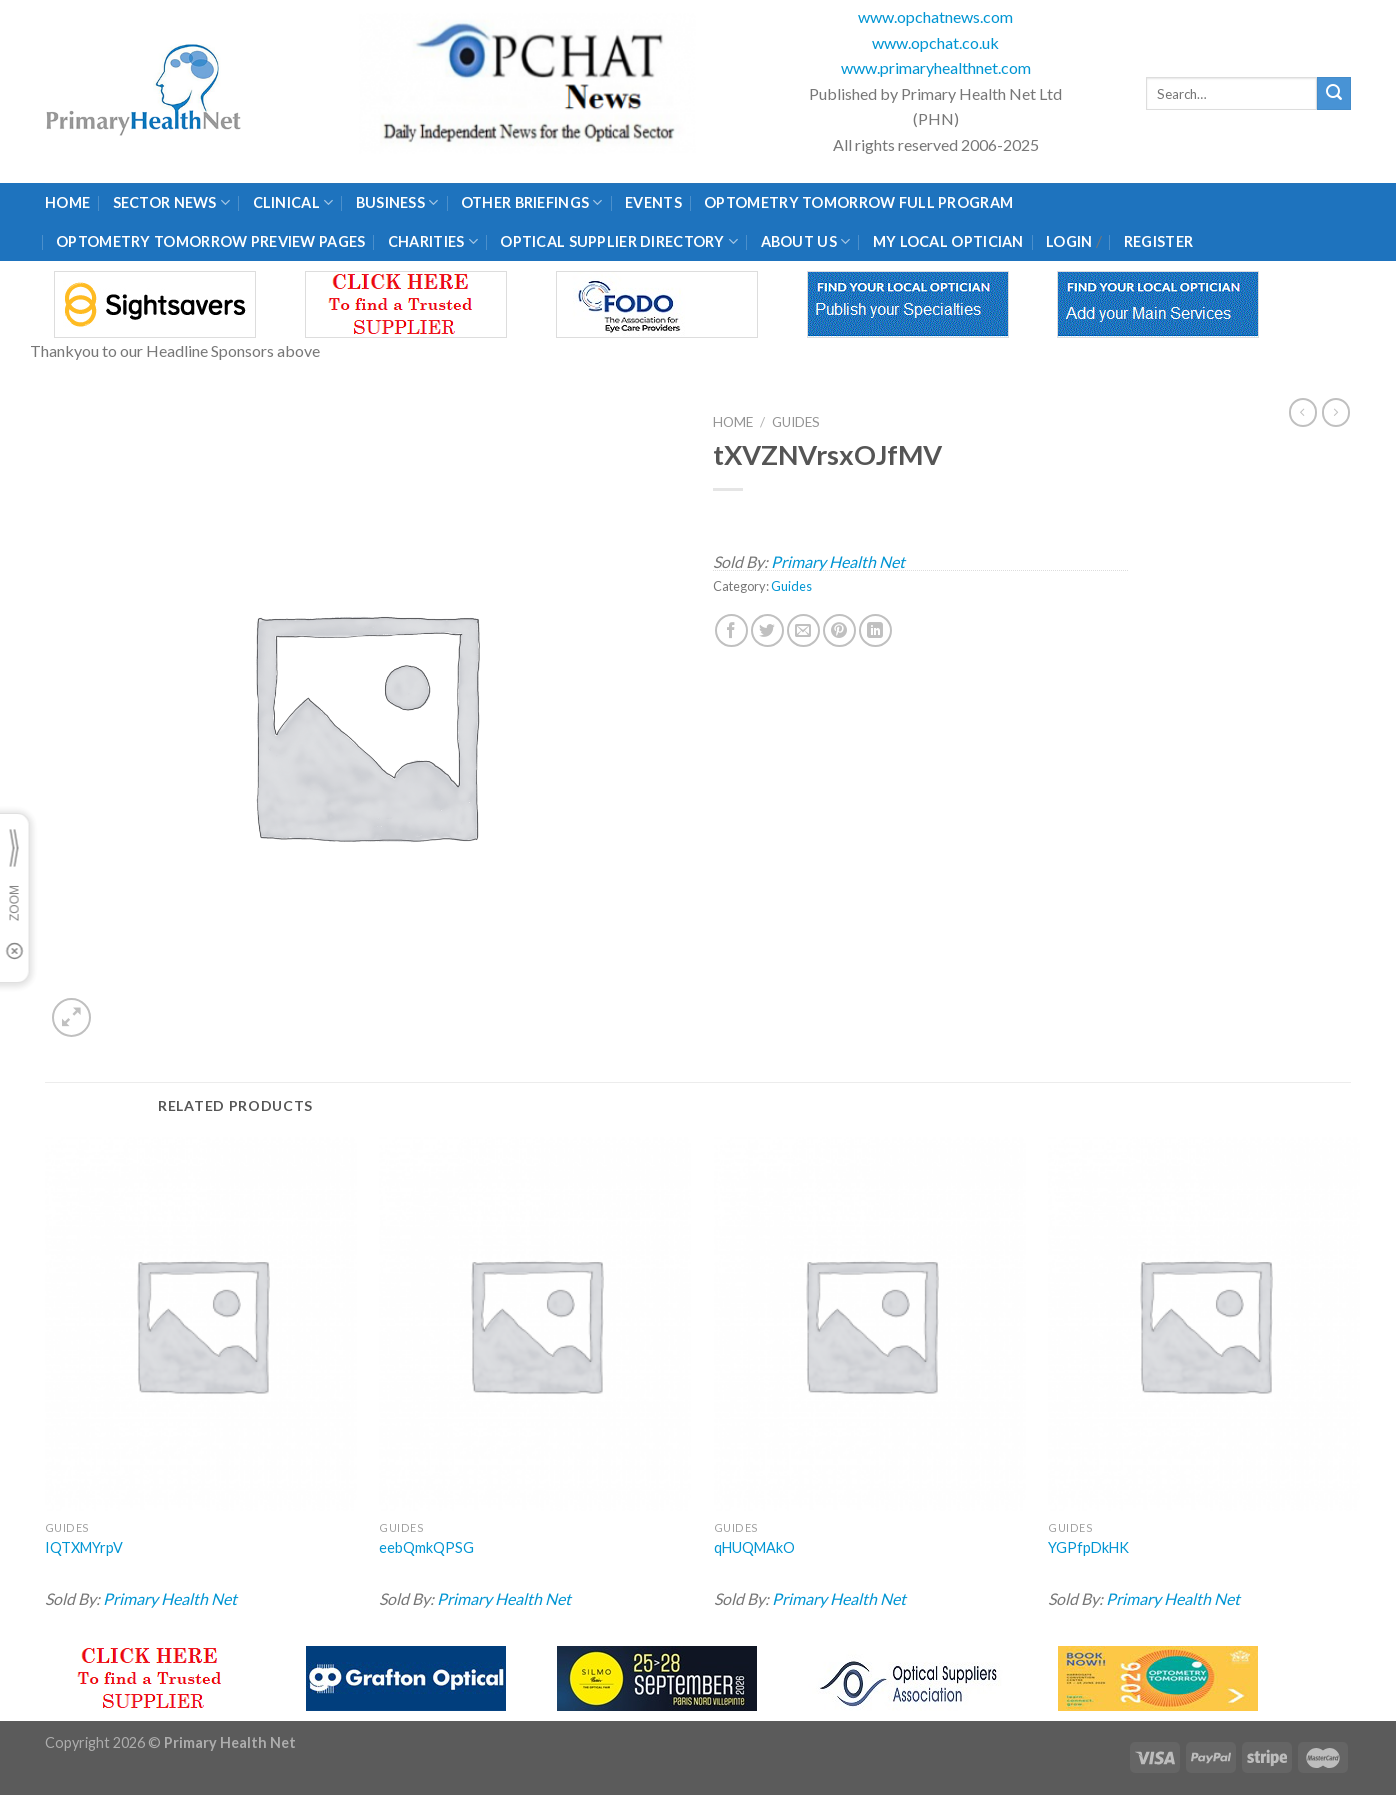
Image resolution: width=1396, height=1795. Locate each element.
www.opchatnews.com (935, 16)
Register (1158, 241)
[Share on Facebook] (731, 630)
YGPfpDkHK (1088, 1547)
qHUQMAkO (754, 1547)
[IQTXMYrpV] (201, 1324)
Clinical (293, 202)
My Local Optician (948, 241)
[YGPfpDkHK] (1204, 1324)
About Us (806, 241)
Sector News (172, 202)
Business (397, 202)
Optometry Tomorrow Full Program (858, 202)
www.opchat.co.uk (935, 42)
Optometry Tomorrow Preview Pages (210, 241)
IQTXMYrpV (84, 1547)
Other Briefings (532, 202)
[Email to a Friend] (803, 630)
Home (67, 202)
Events (653, 202)
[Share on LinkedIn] (875, 630)
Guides (796, 422)
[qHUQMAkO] (870, 1324)
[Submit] (1334, 94)
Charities (433, 241)
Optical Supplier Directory (619, 241)
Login (1069, 241)
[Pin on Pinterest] (839, 630)
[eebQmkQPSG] (535, 1324)
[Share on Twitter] (767, 630)
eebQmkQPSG (426, 1547)
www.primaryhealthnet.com (936, 67)
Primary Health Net (838, 561)
